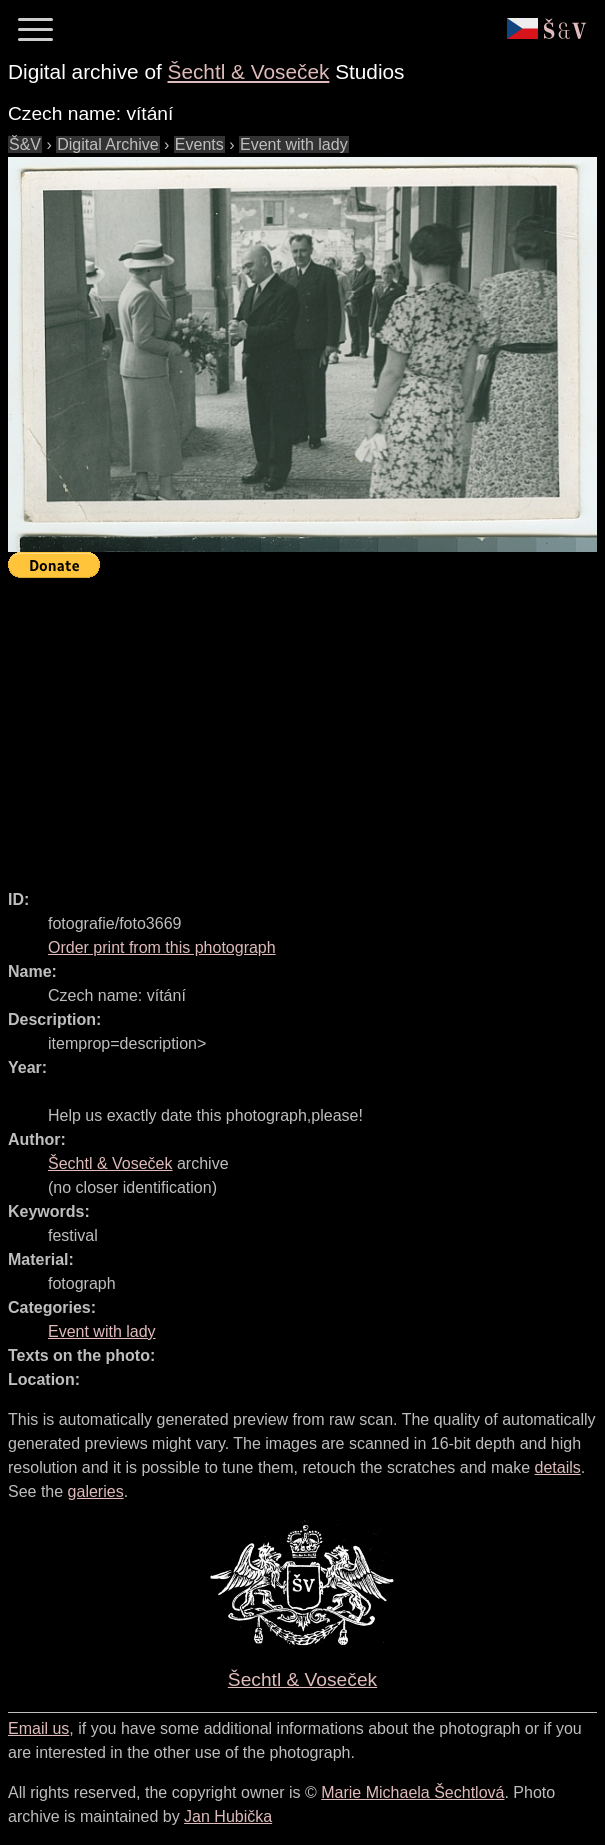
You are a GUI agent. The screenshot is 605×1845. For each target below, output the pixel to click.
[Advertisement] (306, 725)
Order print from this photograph (162, 947)
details (558, 1467)
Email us (38, 1728)
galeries (96, 1491)
